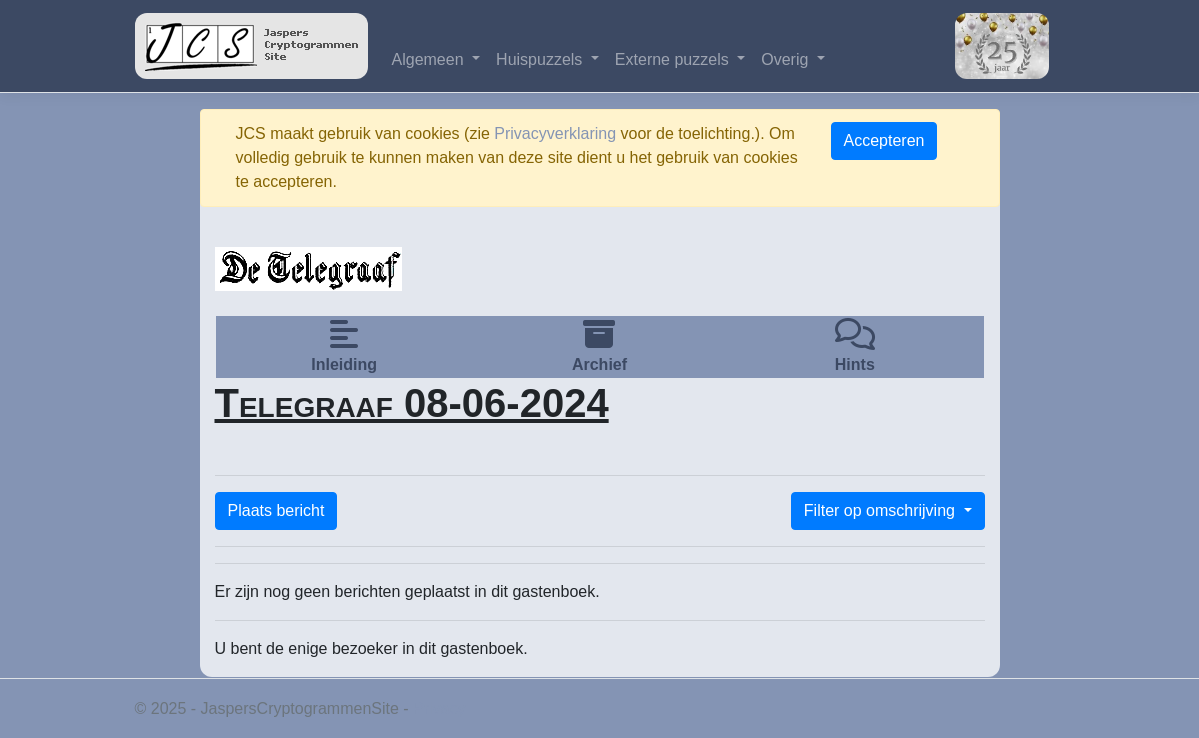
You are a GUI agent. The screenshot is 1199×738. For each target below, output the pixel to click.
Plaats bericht (276, 510)
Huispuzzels (541, 59)
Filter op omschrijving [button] (882, 510)
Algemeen (430, 59)
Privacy (439, 708)
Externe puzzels (674, 59)
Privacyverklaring (555, 133)
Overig (787, 59)
